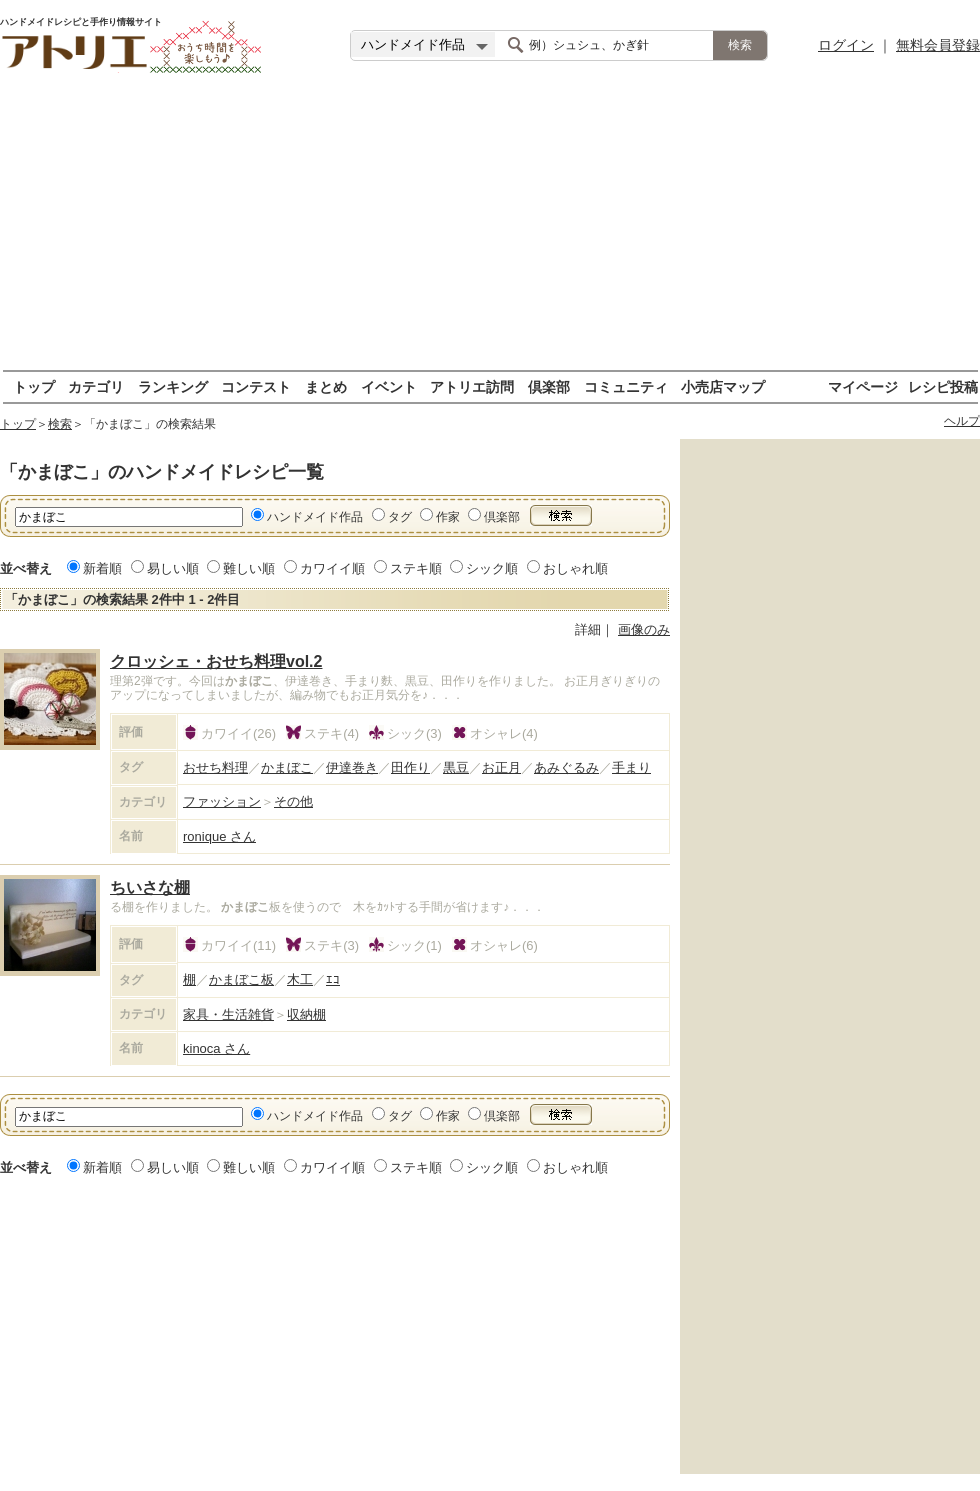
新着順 (102, 568)
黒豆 (456, 767)
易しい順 (173, 568)
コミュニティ (626, 386)
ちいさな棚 (150, 887)
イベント (389, 386)
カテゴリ (96, 386)
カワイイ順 (332, 568)
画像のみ (644, 629)
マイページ (863, 386)
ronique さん (219, 836)
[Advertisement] (490, 230)
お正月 (501, 767)
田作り (410, 767)
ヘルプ (962, 421)
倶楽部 (549, 386)
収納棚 (306, 1014)
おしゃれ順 (575, 568)
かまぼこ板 (241, 979)
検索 (60, 424)
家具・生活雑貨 (228, 1014)
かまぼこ (287, 767)
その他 (293, 801)
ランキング (173, 386)
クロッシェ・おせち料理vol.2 (216, 661)
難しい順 (249, 568)
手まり (631, 767)
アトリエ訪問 (472, 386)
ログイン (846, 45)
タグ (400, 517)
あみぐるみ (566, 767)
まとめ (326, 386)
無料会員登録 (938, 45)
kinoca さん (216, 1048)
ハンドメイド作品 (315, 517)
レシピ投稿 (943, 386)
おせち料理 (215, 767)
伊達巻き (352, 767)
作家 (448, 517)
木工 (300, 979)
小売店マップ (723, 386)
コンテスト (256, 386)
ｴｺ (333, 979)
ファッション (222, 801)
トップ (34, 386)
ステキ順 (416, 568)
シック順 (492, 568)
